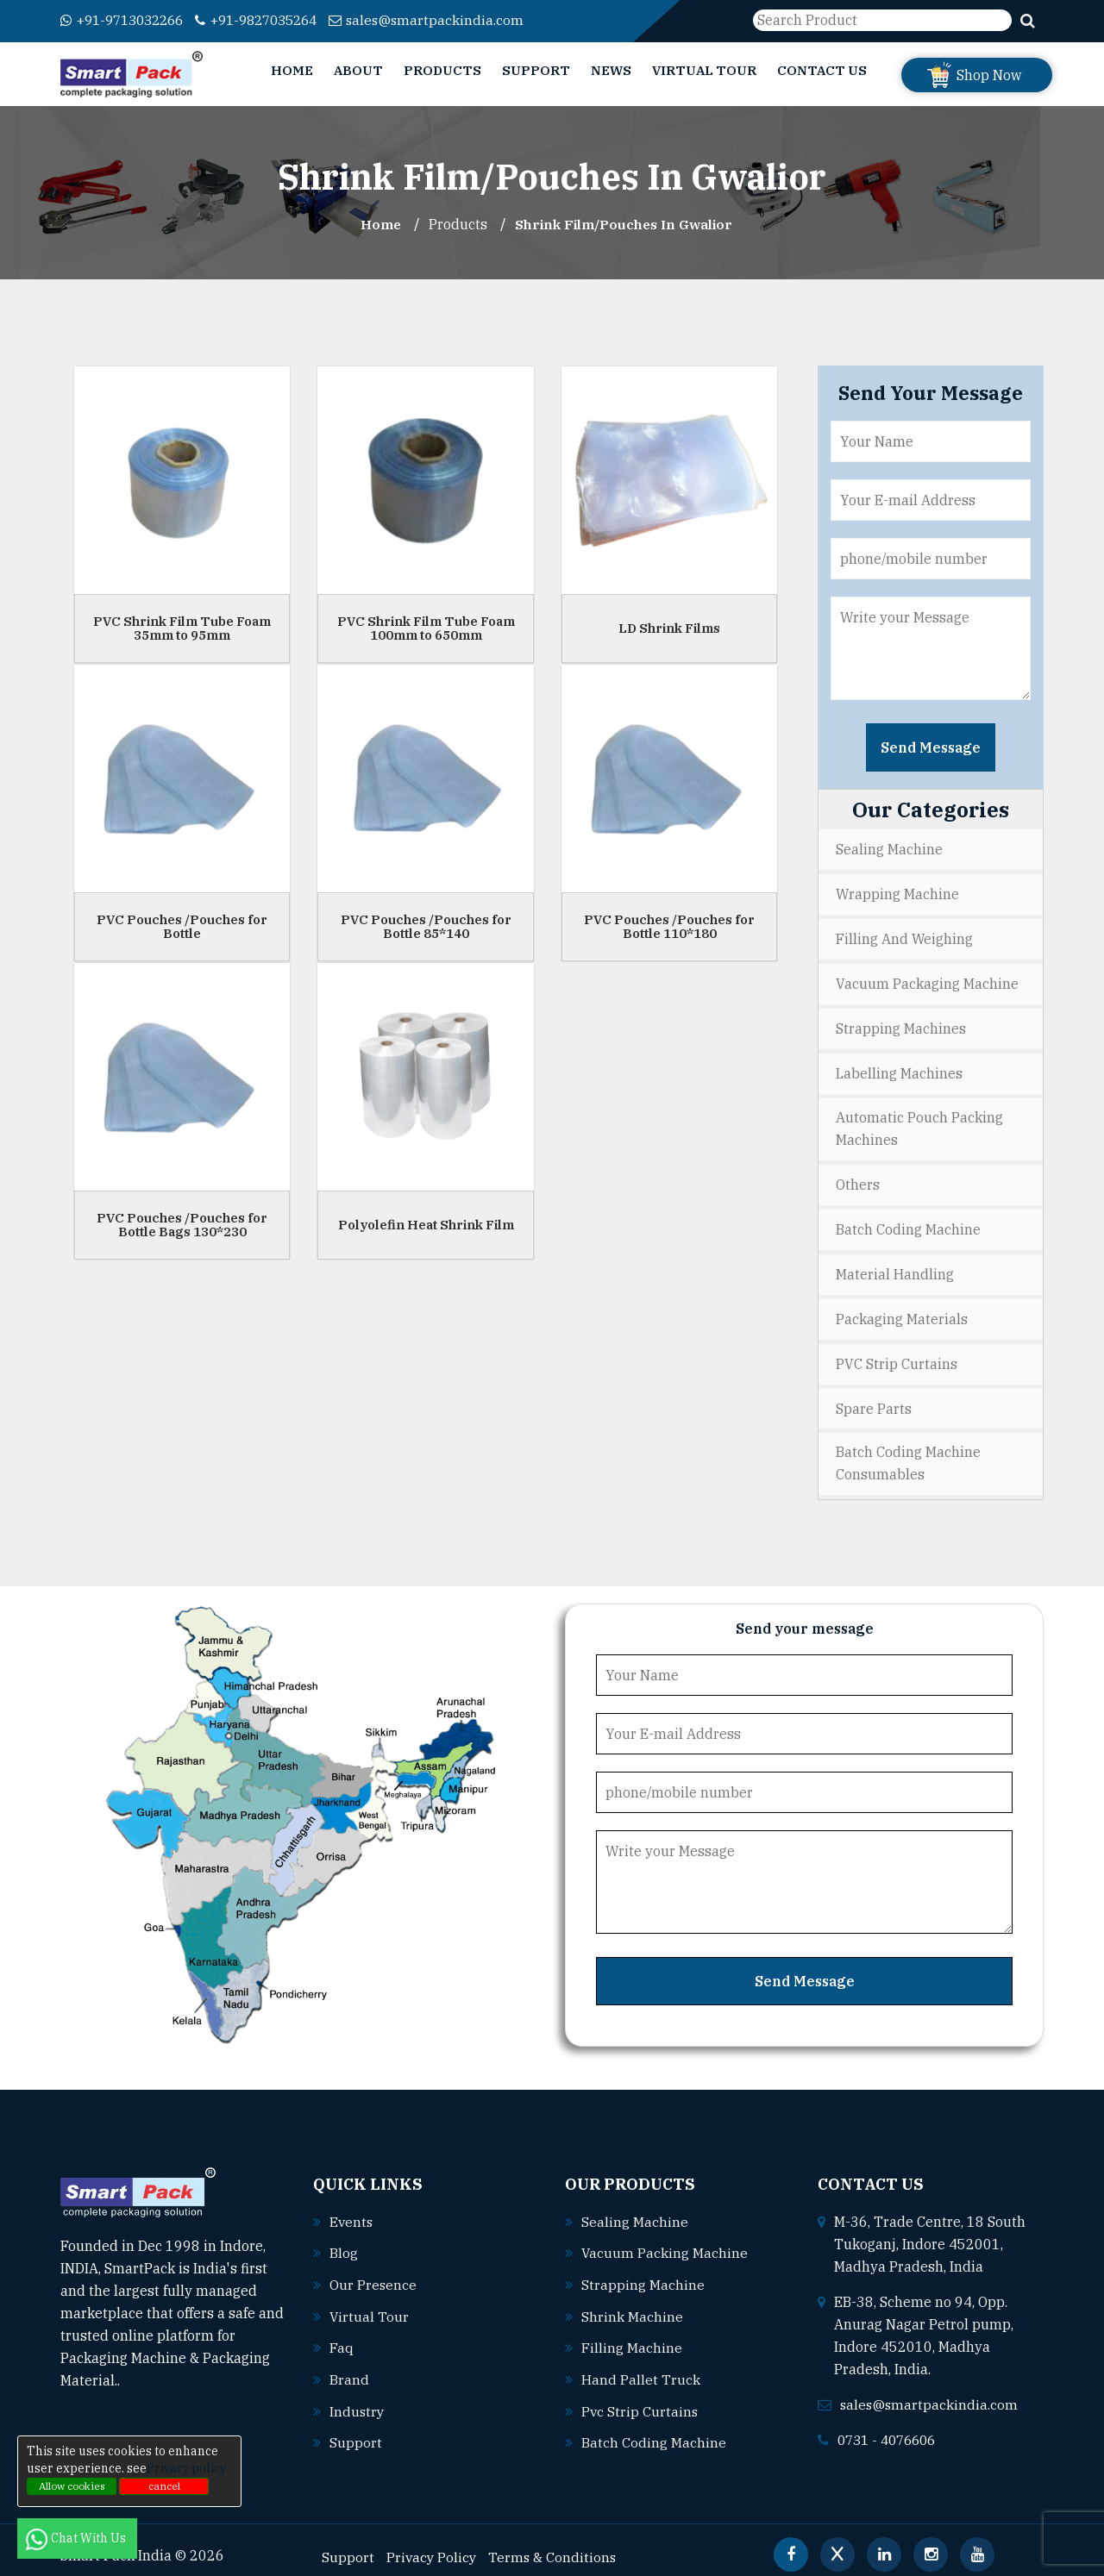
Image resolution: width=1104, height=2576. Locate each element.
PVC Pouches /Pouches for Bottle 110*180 (669, 925)
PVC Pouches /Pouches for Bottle (182, 925)
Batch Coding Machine (908, 1223)
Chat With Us (77, 2538)
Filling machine (631, 2335)
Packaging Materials (902, 1311)
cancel (164, 2485)
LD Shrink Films (669, 627)
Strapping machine (643, 2273)
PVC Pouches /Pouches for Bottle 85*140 (426, 925)
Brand (349, 2366)
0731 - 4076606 (890, 2429)
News (611, 70)
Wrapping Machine (897, 893)
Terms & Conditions (555, 2542)
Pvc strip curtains (640, 2397)
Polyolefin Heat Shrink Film (426, 1224)
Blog (343, 2242)
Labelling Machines (899, 1069)
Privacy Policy (432, 2542)
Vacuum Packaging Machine (927, 981)
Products (442, 70)
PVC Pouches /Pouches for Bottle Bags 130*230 (182, 1224)
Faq (341, 2335)
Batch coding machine (653, 2428)
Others (858, 1179)
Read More (163, 2370)
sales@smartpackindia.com (450, 19)
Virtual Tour (704, 70)
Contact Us (822, 70)
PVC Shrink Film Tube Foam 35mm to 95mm (182, 627)
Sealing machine (634, 2211)
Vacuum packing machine (665, 2242)
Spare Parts (874, 1399)
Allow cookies (72, 2485)
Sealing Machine (889, 849)
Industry (357, 2397)
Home (292, 70)
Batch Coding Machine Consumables (908, 1454)
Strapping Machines (901, 1025)
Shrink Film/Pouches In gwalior (624, 224)
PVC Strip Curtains (896, 1355)
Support (536, 70)
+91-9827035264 (272, 19)
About (358, 70)
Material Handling (895, 1267)
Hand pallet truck (640, 2366)
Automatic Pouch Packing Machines (919, 1124)
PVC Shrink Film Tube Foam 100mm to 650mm (426, 627)
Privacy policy (186, 2468)
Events (351, 2211)
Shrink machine (632, 2304)
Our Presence (373, 2273)
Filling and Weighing (904, 937)
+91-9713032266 (127, 19)
